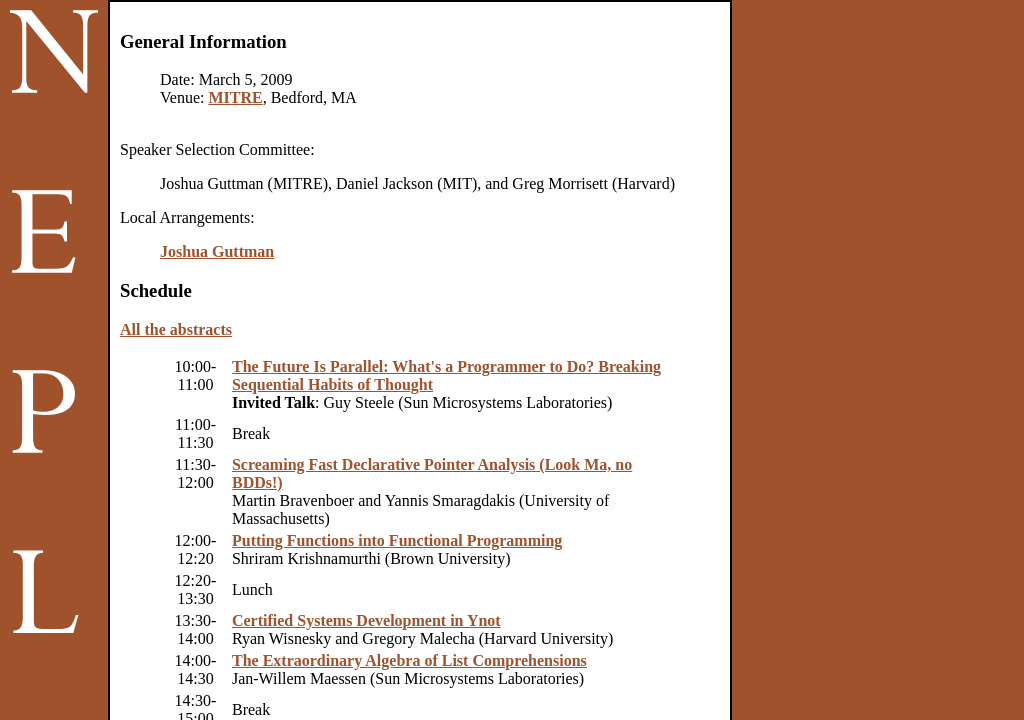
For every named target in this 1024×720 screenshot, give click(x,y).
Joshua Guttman (217, 251)
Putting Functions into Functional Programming (397, 540)
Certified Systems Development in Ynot (366, 620)
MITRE (235, 97)
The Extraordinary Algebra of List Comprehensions (409, 660)
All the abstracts (176, 329)
